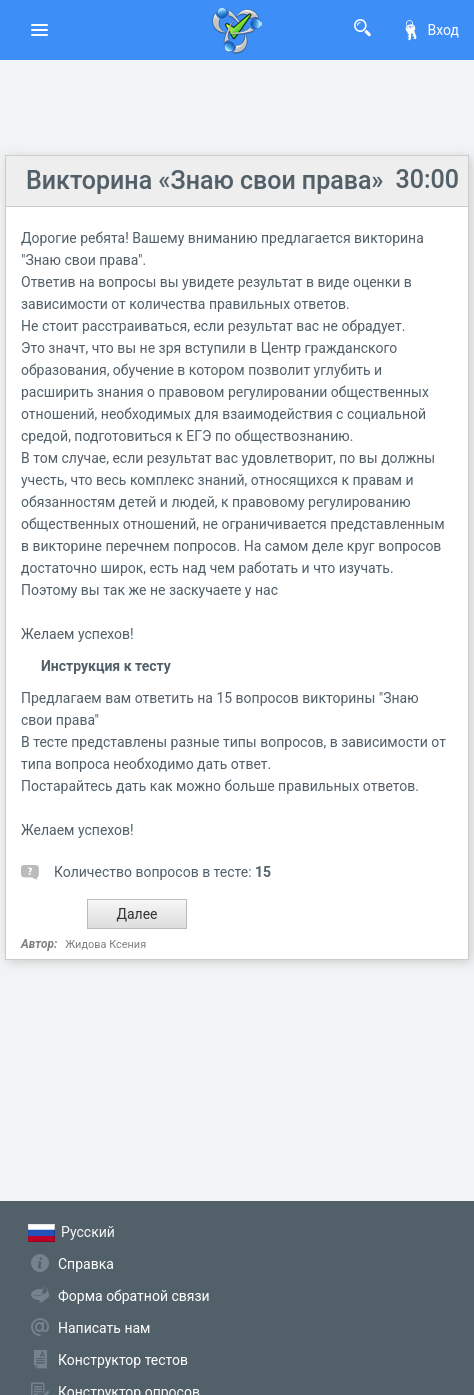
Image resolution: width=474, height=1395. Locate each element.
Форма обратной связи (134, 1296)
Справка (86, 1264)
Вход (430, 30)
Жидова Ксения (105, 944)
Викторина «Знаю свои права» (205, 180)
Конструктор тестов (123, 1360)
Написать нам (104, 1328)
